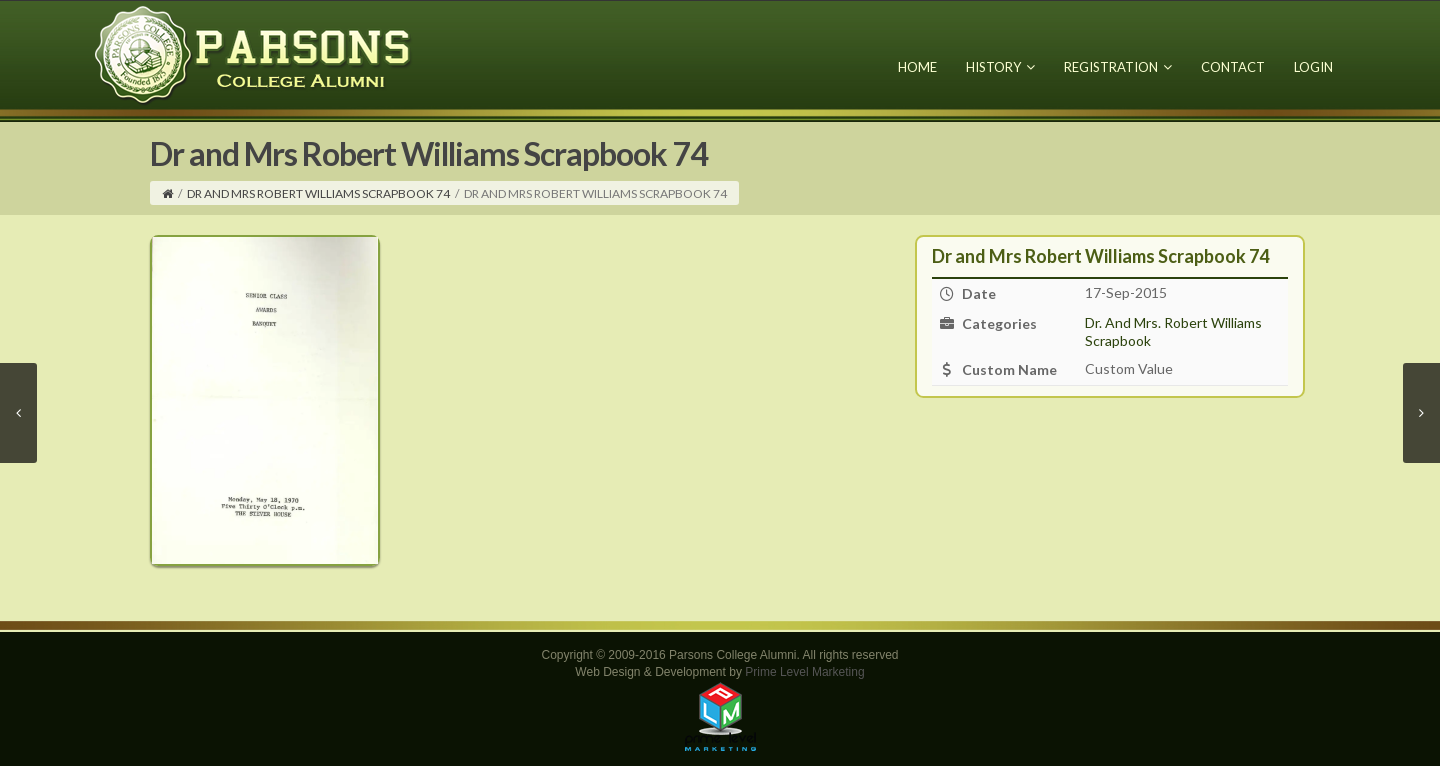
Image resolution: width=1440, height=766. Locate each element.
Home (917, 67)
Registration (1118, 67)
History (1000, 67)
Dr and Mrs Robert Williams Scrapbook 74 (318, 193)
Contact (1233, 67)
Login (1313, 67)
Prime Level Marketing (804, 672)
